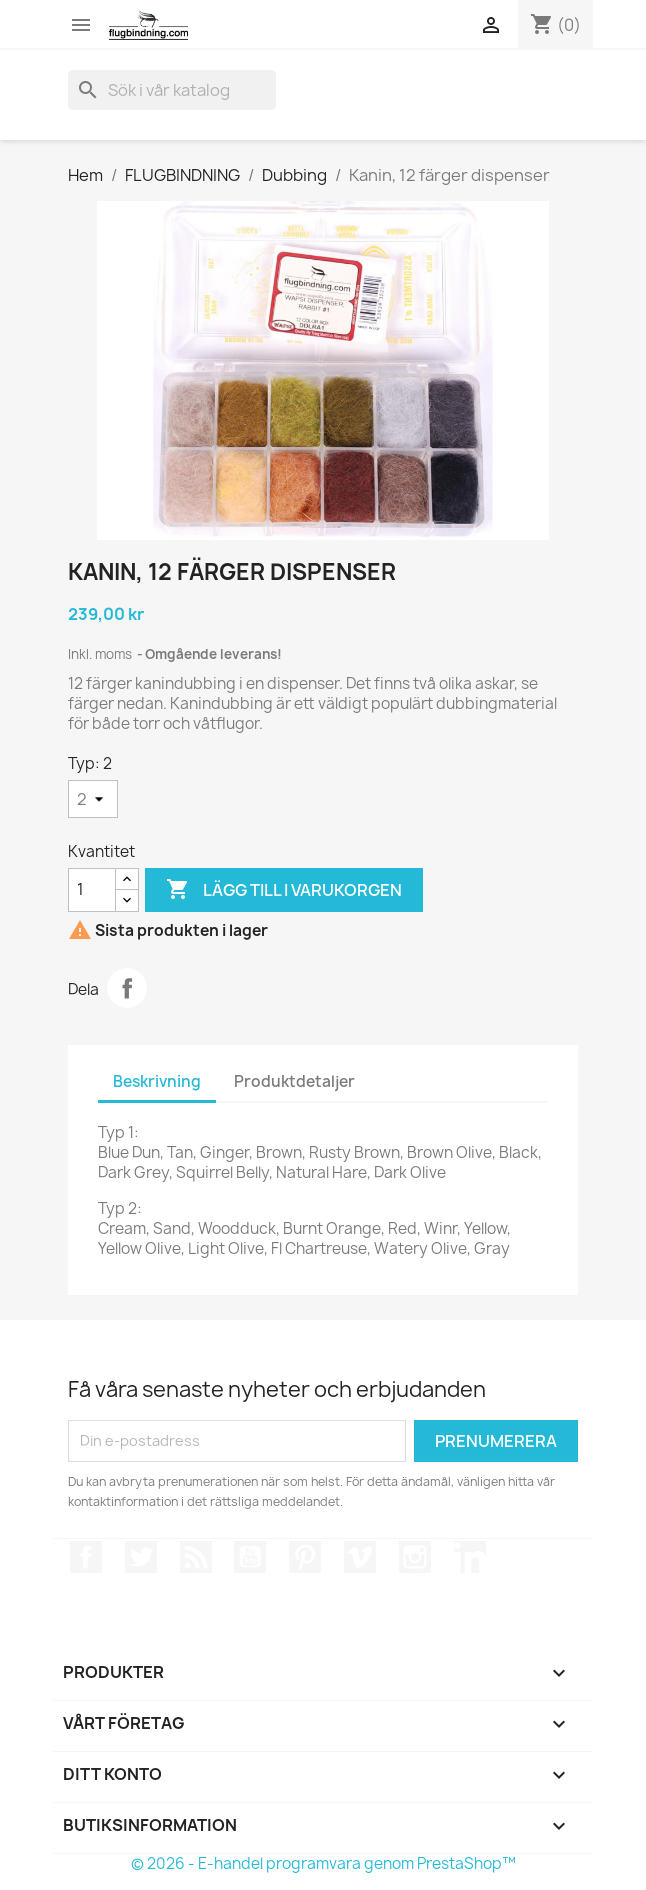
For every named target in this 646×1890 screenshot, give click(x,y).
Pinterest (305, 1557)
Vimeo (360, 1557)
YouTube (250, 1557)
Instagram (415, 1557)
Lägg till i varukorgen (284, 890)
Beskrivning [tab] (157, 1081)
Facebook (86, 1557)
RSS (196, 1557)
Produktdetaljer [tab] (294, 1081)
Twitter (141, 1557)
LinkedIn (470, 1557)
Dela (127, 988)
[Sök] (172, 90)
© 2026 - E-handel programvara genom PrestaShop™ (323, 1863)
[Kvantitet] (92, 890)
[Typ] (93, 799)
